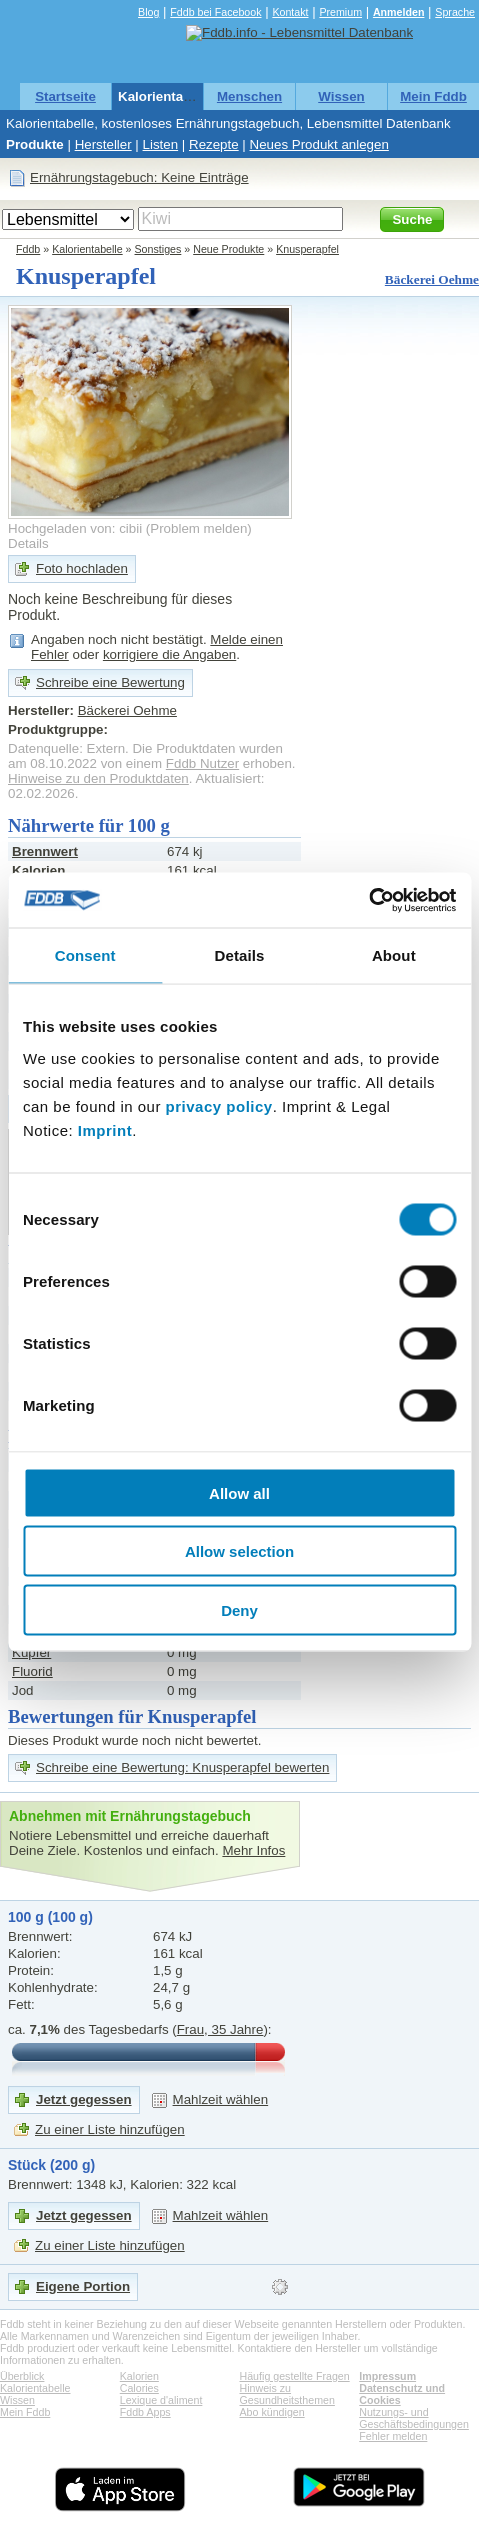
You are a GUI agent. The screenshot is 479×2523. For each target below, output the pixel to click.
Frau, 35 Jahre (220, 2029)
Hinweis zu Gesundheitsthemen (287, 2394)
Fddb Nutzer (202, 763)
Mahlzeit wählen (221, 2099)
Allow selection (239, 1551)
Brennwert (45, 851)
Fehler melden (393, 2436)
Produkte (35, 144)
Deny (239, 1609)
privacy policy (219, 1105)
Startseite (65, 96)
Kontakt (290, 12)
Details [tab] (240, 955)
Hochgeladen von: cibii (75, 528)
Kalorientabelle (166, 96)
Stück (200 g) (51, 2165)
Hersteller (103, 144)
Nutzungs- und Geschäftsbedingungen (414, 2418)
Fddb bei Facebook (215, 12)
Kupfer (31, 1652)
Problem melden (198, 528)
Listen (161, 144)
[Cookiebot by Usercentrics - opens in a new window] (368, 900)
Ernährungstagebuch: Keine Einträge (139, 177)
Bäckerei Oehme (432, 279)
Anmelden (399, 12)
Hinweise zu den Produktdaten (98, 778)
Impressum (387, 2376)
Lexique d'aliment (161, 2400)
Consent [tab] (85, 955)
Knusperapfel (307, 249)
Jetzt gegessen (84, 2099)
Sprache (455, 12)
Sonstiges (158, 249)
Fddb (28, 249)
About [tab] (394, 955)
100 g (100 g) (50, 1917)
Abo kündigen (272, 2412)
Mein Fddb (433, 96)
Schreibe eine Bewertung (110, 682)
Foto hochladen (82, 568)
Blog (148, 12)
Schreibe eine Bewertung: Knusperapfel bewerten (182, 1767)
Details (28, 543)
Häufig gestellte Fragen (295, 2376)
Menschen (249, 96)
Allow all (239, 1492)
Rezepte (214, 144)
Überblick (22, 2376)
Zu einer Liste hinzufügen (110, 2129)
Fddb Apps (145, 2412)
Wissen (341, 96)
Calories (139, 2388)
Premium (340, 12)
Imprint (105, 1129)
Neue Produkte (228, 249)
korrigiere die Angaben (169, 654)
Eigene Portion (83, 2286)
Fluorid (32, 1671)
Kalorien (139, 2376)
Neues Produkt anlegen (319, 144)
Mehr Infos (253, 1850)
